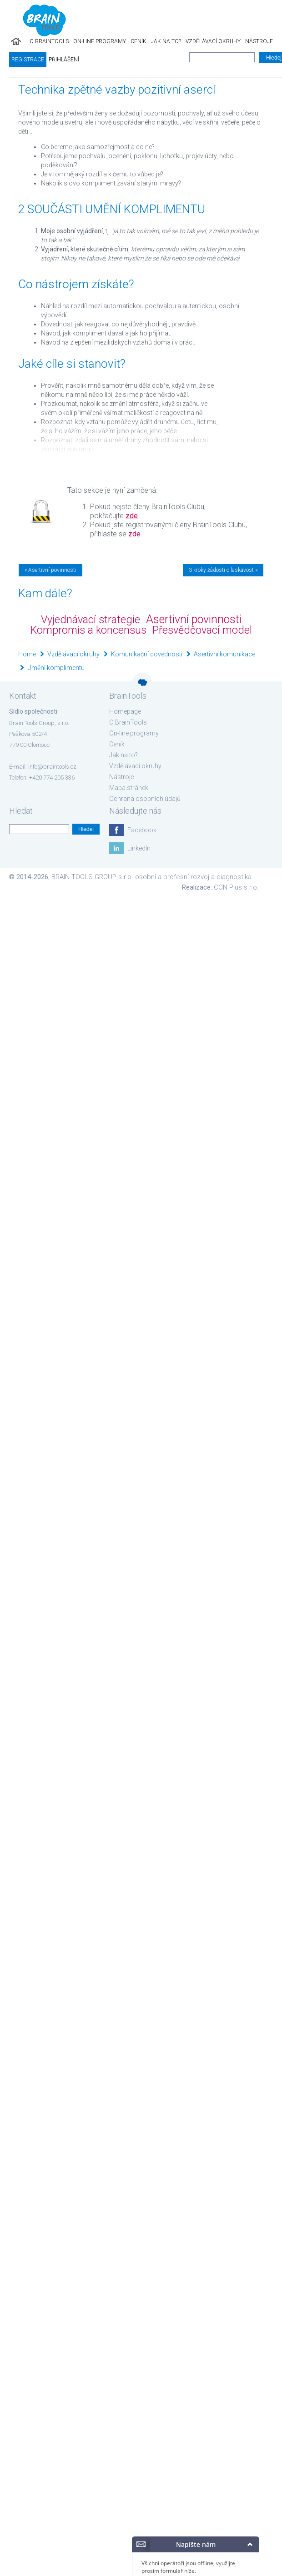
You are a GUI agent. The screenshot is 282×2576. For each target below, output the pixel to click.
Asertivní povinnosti (194, 619)
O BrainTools (49, 41)
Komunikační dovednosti (146, 654)
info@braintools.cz (52, 766)
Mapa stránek (128, 787)
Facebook (141, 830)
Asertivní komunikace (224, 654)
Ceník (138, 41)
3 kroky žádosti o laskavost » (223, 570)
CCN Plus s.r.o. (236, 887)
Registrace (27, 59)
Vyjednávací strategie (90, 619)
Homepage (125, 711)
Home (27, 654)
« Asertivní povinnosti (50, 570)
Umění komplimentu (56, 667)
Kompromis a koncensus (88, 630)
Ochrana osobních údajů (145, 798)
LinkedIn (139, 848)
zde (132, 515)
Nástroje (259, 41)
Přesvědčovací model (202, 630)
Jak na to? (166, 41)
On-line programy (99, 41)
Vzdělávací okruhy (213, 41)
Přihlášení (64, 59)
